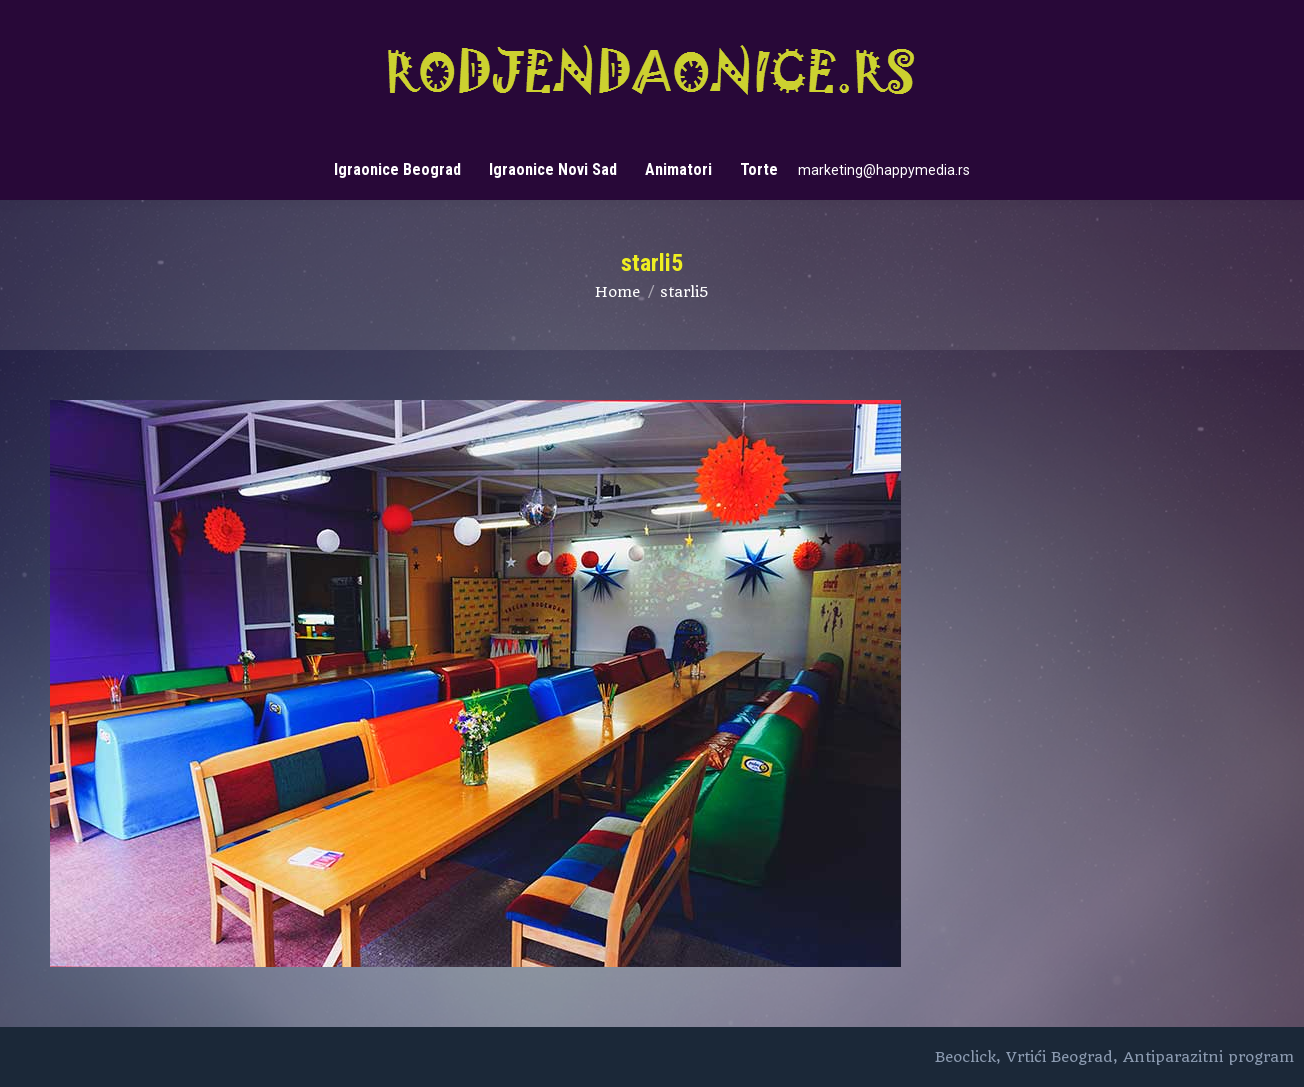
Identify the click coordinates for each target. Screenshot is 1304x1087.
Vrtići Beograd (1059, 1057)
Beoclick (965, 1057)
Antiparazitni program (1208, 1057)
